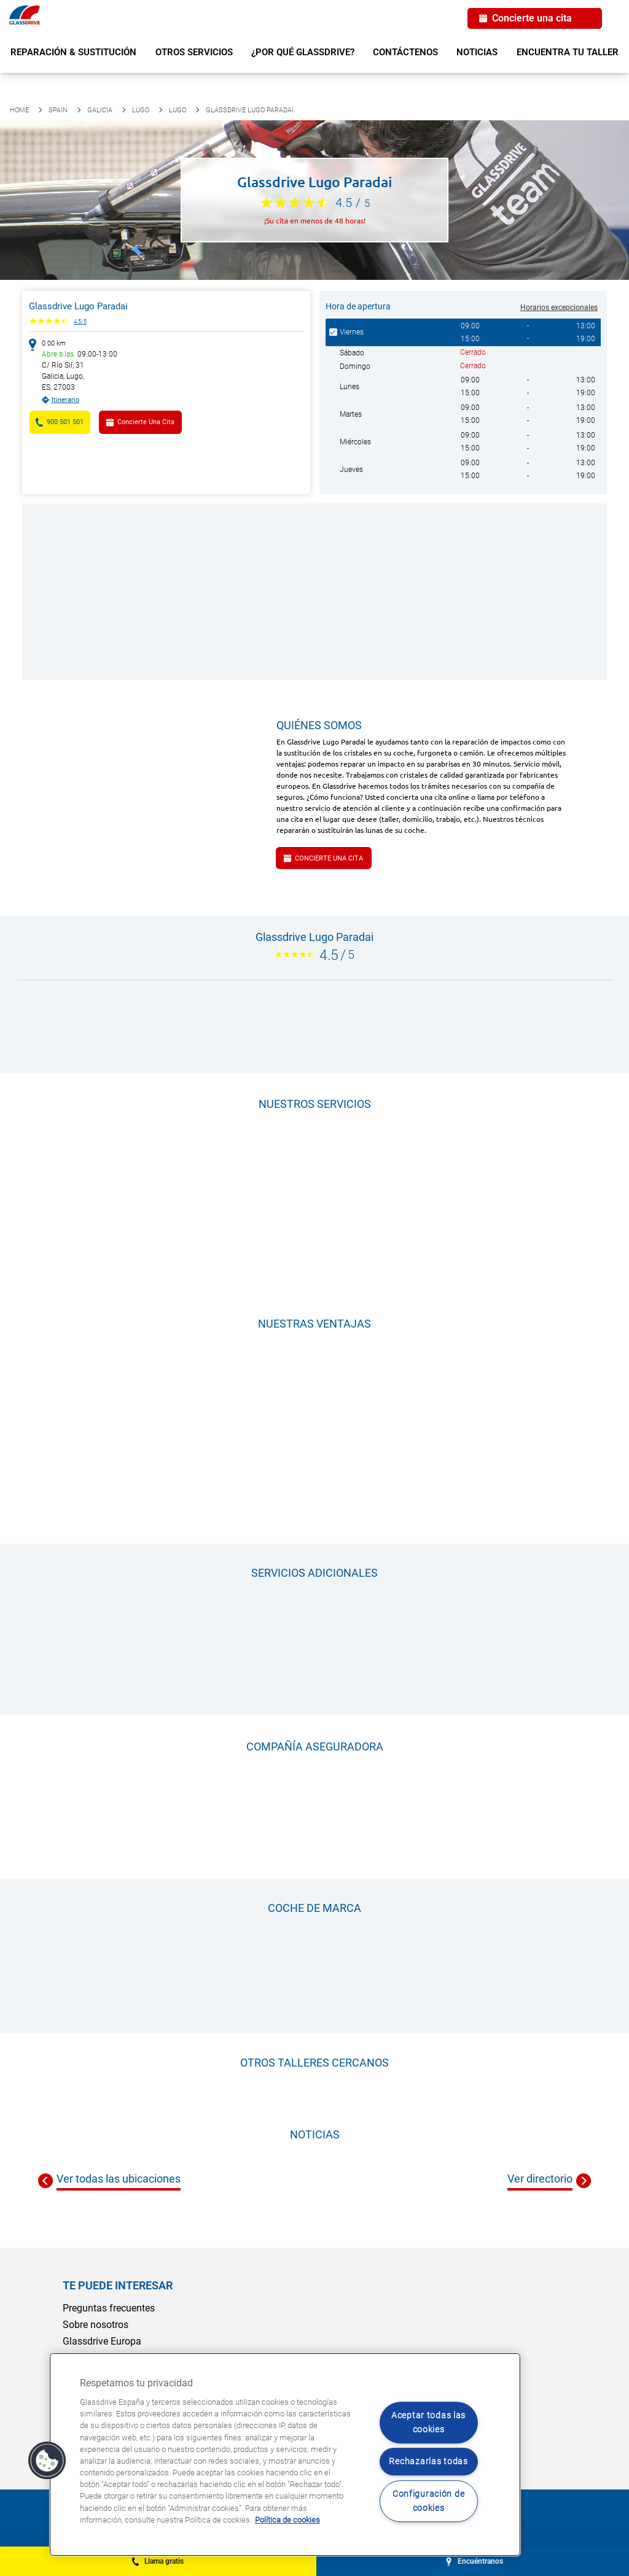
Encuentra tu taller (568, 52)
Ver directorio (539, 2178)
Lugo (140, 110)
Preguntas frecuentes (109, 2308)
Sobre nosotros (95, 2324)
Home (19, 110)
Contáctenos (405, 52)
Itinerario (65, 400)
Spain (58, 110)
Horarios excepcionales (559, 307)
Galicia (99, 110)
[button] (47, 2460)
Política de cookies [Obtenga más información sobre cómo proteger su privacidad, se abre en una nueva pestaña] (287, 2519)
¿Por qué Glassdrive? (302, 52)
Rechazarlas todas (428, 2462)
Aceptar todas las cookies (428, 2422)
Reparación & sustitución (73, 52)
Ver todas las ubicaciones (119, 2178)
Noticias (477, 52)
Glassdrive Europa (102, 2341)
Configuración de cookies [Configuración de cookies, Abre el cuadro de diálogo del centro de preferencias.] (429, 2501)
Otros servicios (194, 52)
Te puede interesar (118, 2285)
